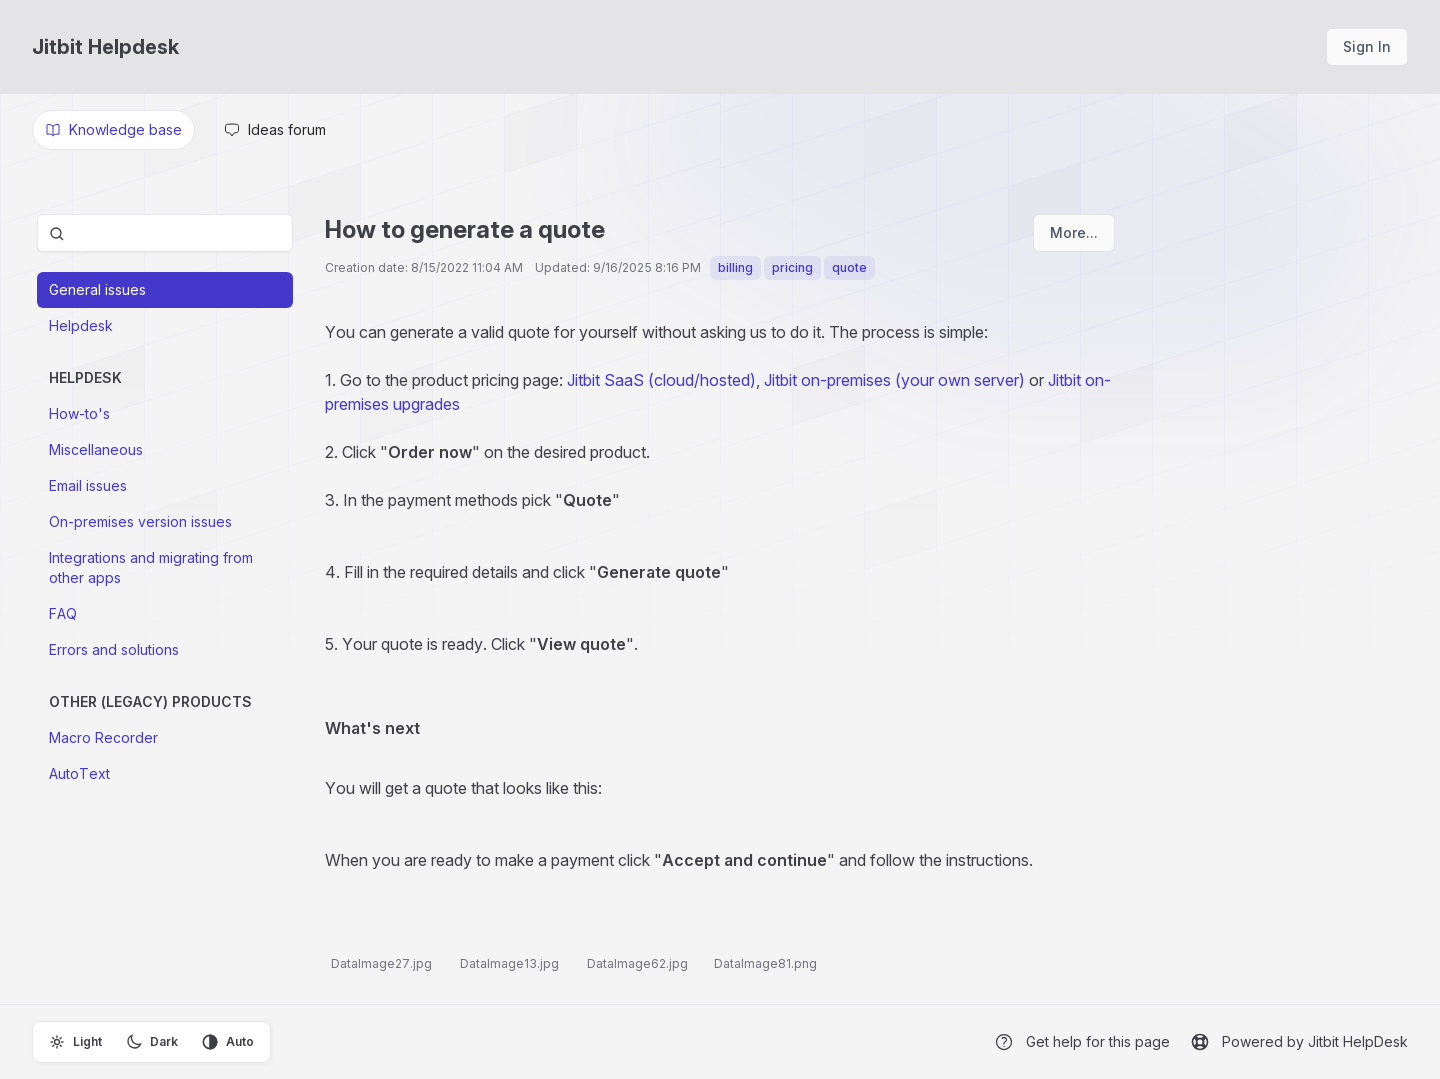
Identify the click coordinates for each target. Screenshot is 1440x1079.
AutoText (79, 773)
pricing (792, 267)
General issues (97, 289)
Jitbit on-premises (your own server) (894, 380)
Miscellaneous (96, 449)
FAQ (63, 613)
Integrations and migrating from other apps (151, 567)
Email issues (88, 485)
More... (1074, 232)
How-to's (79, 413)
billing (735, 267)
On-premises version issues (140, 521)
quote (849, 267)
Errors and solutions (114, 649)
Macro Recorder (103, 737)
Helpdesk (81, 325)
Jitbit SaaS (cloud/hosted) (659, 380)
